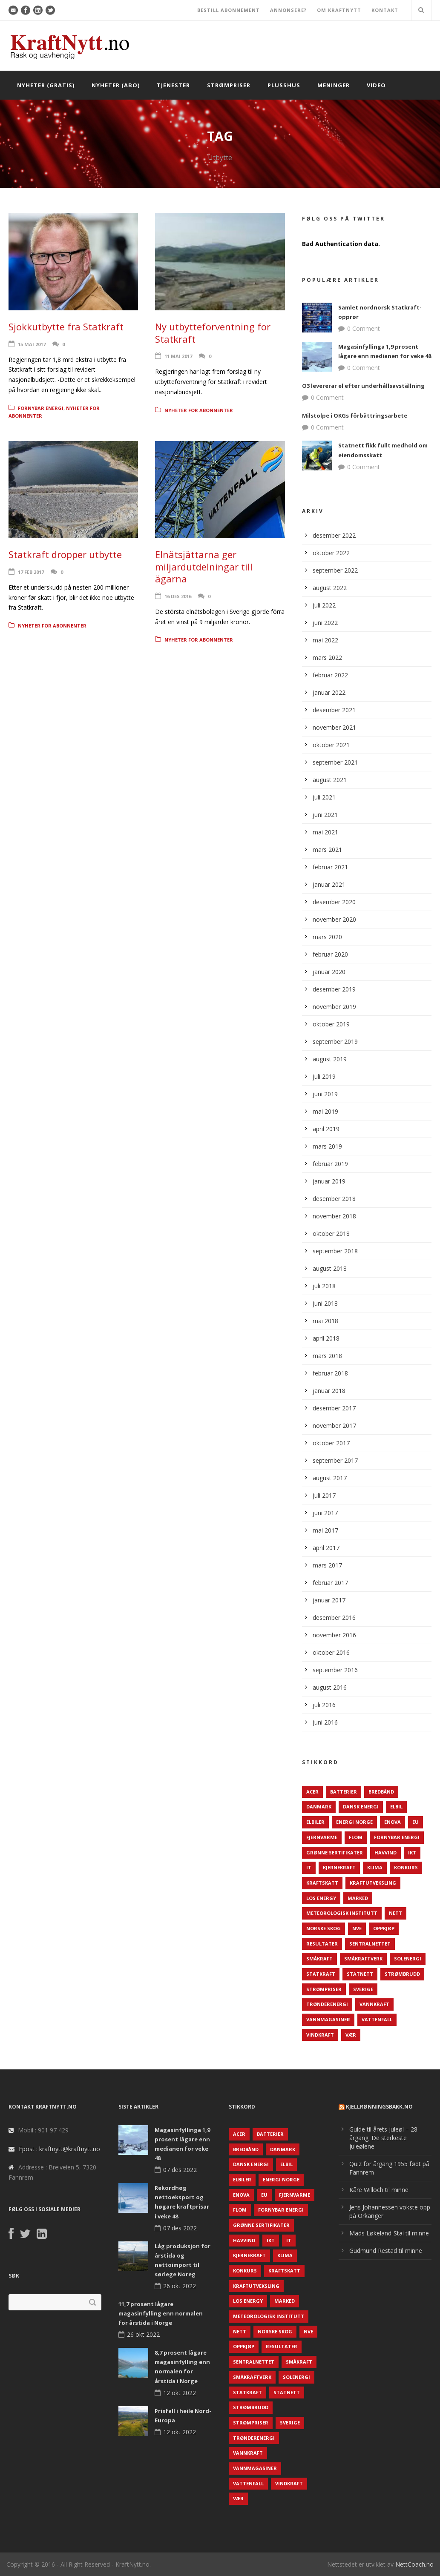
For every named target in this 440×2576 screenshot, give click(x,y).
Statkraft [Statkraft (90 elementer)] (320, 1974)
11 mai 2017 (178, 356)
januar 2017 (329, 1600)
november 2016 (334, 1635)
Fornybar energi (40, 408)
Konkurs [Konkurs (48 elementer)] (406, 1867)
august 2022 (330, 588)
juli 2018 (324, 1286)
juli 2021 (324, 797)
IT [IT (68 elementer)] (308, 1867)
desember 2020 (334, 902)
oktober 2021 (331, 745)
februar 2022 (330, 675)
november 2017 (334, 1425)
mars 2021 (327, 849)
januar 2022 (329, 692)
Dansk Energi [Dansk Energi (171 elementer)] (361, 1806)
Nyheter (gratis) (46, 85)
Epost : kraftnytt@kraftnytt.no (59, 2149)
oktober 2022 (331, 553)
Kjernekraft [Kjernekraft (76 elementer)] (339, 1867)
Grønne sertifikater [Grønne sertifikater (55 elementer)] (334, 1852)
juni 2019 (325, 1094)
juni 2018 (325, 1303)
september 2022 (335, 570)
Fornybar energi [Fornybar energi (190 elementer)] (397, 1837)
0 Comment (363, 328)
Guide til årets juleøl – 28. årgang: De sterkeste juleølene (384, 2137)
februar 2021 (330, 867)
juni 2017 (325, 1513)
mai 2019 (325, 1111)
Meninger (333, 85)
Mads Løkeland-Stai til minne (389, 2233)
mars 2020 (327, 937)
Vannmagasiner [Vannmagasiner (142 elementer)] (328, 2019)
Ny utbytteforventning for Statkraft (212, 332)
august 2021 (330, 780)
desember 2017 (334, 1408)
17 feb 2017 (31, 572)
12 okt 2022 (179, 2393)
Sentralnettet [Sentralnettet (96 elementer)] (370, 1943)
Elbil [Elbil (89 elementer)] (396, 1806)
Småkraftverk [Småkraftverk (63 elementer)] (363, 1958)
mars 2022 (327, 657)
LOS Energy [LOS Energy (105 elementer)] (321, 1898)
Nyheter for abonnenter (198, 410)
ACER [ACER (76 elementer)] (312, 1791)
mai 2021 (325, 832)
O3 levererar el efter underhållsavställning (363, 386)
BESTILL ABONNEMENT (228, 10)
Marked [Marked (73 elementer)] (358, 1898)
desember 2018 (334, 1199)
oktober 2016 (331, 1652)
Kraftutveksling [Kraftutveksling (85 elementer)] (373, 1883)
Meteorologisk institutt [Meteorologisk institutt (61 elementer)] (341, 1913)
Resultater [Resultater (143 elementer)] (322, 1943)
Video (376, 85)
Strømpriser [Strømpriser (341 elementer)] (324, 1989)
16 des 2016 (177, 596)
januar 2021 (329, 884)
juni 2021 (325, 815)
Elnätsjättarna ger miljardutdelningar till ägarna (204, 566)
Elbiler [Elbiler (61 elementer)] (315, 1822)
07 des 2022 (180, 2170)
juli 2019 (324, 1076)
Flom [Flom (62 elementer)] (355, 1837)
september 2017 (335, 1460)
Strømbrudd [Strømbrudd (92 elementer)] (402, 1974)
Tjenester (173, 85)
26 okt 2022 (179, 2286)
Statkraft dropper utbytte (65, 554)
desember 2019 (334, 989)
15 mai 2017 (32, 344)
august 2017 (330, 1478)
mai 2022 (325, 640)
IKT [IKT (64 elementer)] (412, 1852)
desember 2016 (334, 1617)
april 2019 (326, 1129)
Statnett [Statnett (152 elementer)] (360, 1974)
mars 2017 (327, 1565)
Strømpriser (228, 85)
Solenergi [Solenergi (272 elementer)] (407, 1958)
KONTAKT (384, 10)
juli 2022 (324, 605)
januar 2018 (329, 1391)
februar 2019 (330, 1164)
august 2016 (330, 1687)
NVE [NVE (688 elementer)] (357, 1928)
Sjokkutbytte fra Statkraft (66, 326)
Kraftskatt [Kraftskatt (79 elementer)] (322, 1883)
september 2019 (335, 1041)
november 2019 (334, 1007)
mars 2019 (327, 1146)
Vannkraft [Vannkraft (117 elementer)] (374, 2004)
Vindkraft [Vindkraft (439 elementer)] (320, 2035)
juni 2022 (325, 623)
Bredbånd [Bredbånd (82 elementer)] (381, 1791)
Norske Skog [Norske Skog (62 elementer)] (323, 1928)
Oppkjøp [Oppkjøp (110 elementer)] (383, 1928)
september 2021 (335, 762)
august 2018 (330, 1268)
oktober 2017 (331, 1443)
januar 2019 (329, 1181)
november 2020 (334, 919)
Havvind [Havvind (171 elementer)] (385, 1852)
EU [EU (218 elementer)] (415, 1822)
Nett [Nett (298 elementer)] (395, 1913)
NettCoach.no (414, 2564)
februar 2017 (330, 1583)
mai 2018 (325, 1321)
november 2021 (334, 727)
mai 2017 (325, 1530)
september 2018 (335, 1251)
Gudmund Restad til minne (385, 2250)
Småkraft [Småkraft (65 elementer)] (319, 1958)
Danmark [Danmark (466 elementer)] (318, 1806)
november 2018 (334, 1216)
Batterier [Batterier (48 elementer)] (343, 1791)
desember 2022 (334, 535)
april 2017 (326, 1548)
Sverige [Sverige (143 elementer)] (363, 1989)
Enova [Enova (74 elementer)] (392, 1822)
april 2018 (326, 1338)
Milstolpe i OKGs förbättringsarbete (354, 415)
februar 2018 (330, 1373)
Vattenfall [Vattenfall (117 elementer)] (377, 2019)
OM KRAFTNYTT (339, 10)
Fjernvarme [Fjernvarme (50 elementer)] (321, 1837)
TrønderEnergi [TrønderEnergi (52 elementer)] (327, 2004)
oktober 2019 (331, 1024)
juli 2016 (324, 1705)
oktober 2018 (331, 1233)
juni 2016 (325, 1722)
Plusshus (283, 85)
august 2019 (330, 1059)
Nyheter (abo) (116, 85)
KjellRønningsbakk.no (379, 2106)
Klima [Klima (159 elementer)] (374, 1867)
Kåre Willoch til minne (378, 2190)
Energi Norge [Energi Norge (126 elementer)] (354, 1822)
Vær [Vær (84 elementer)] (350, 2035)
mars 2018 (327, 1356)
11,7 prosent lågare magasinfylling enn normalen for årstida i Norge (160, 2313)
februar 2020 (330, 954)
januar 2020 (329, 972)
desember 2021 (334, 710)
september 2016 (335, 1670)
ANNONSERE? (288, 10)
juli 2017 (324, 1495)
